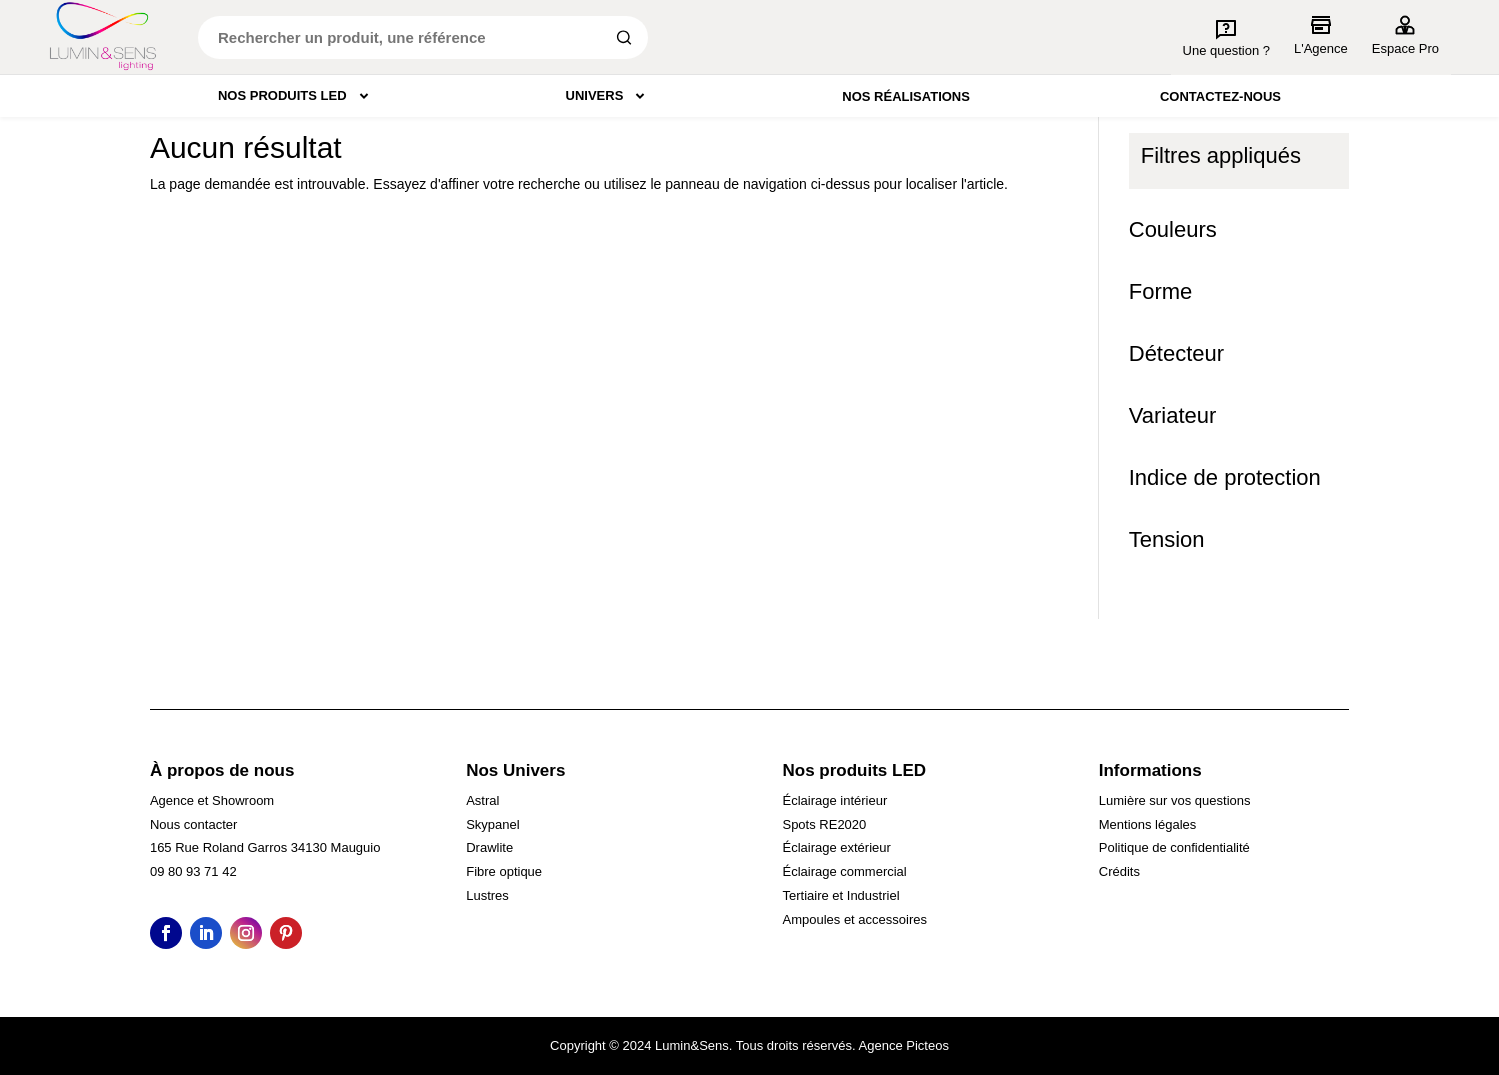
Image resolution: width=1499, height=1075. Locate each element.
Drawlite (489, 847)
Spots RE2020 (824, 824)
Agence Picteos (904, 1045)
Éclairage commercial (844, 871)
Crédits (1119, 871)
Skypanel (492, 824)
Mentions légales (1148, 824)
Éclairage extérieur (836, 847)
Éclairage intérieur (834, 800)
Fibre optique (504, 871)
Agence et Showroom (212, 800)
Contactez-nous (1220, 96)
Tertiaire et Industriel (840, 895)
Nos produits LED (297, 96)
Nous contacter (193, 824)
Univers (609, 96)
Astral (482, 800)
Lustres (487, 895)
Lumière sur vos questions (1175, 800)
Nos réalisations (906, 96)
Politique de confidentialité (1174, 847)
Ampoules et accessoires (854, 919)
